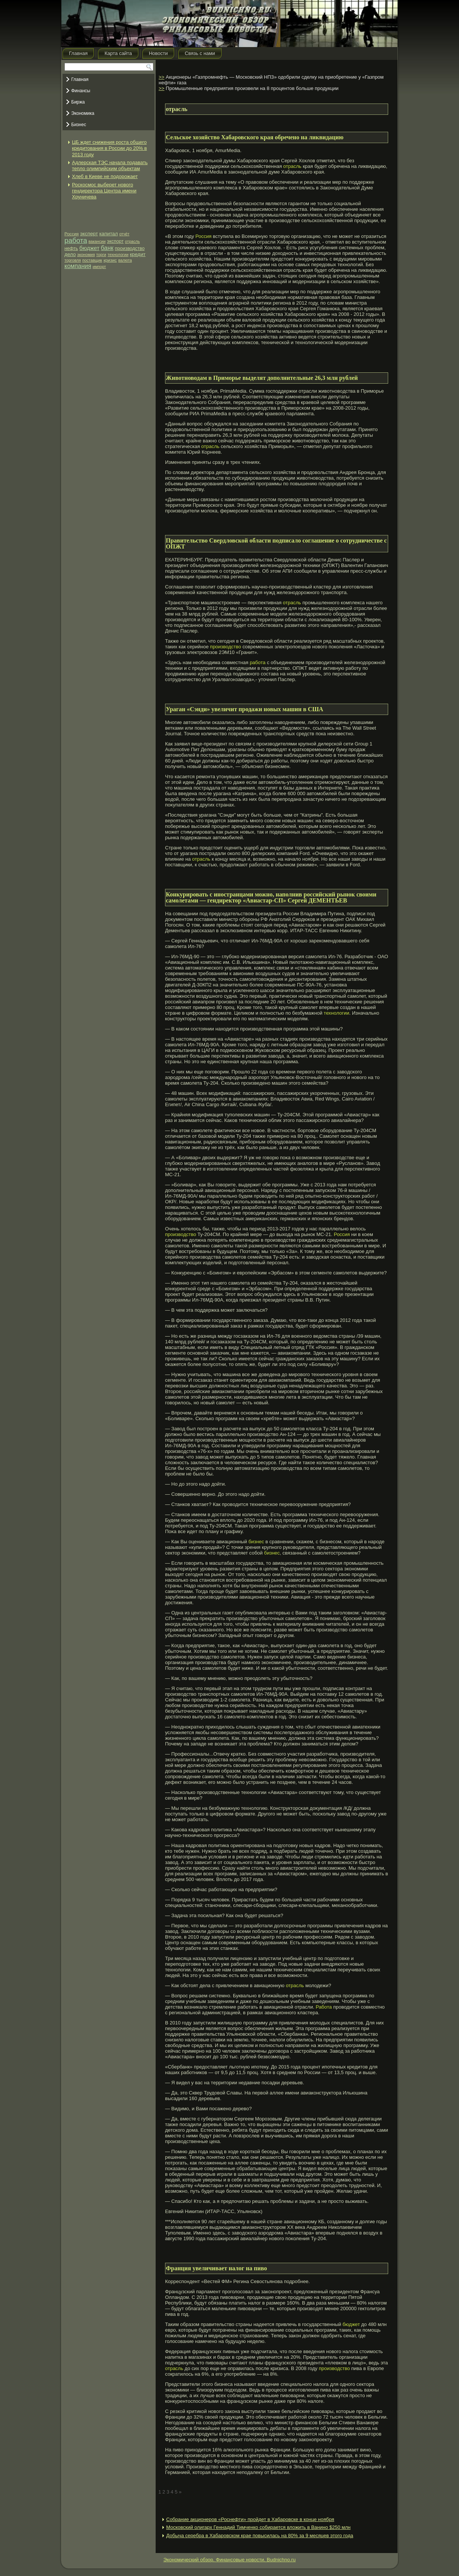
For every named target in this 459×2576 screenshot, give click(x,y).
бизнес (256, 1541)
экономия (86, 254)
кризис (110, 260)
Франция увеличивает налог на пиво (216, 2268)
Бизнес (78, 124)
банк (107, 248)
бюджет (89, 248)
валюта (125, 260)
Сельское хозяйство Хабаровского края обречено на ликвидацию (255, 137)
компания (77, 266)
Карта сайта (118, 53)
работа (75, 240)
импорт (99, 266)
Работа (324, 2007)
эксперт (89, 233)
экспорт (115, 241)
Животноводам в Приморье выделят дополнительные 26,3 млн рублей (262, 378)
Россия (71, 234)
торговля (72, 260)
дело (70, 254)
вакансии (97, 241)
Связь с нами (200, 53)
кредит (138, 254)
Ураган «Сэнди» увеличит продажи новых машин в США (244, 709)
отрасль (132, 241)
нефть (71, 248)
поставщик (92, 260)
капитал (108, 233)
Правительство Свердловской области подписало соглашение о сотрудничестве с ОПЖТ (276, 543)
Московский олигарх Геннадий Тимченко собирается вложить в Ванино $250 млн (258, 2527)
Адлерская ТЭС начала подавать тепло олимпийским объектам (110, 165)
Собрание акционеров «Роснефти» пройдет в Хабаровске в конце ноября (250, 2519)
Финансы (80, 90)
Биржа (78, 102)
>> (161, 77)
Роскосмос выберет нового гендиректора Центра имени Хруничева (104, 191)
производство (130, 248)
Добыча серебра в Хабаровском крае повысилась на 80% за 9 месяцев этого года (259, 2535)
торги (101, 254)
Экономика (82, 113)
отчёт (124, 234)
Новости (158, 53)
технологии (117, 254)
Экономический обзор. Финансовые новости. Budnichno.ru (230, 2559)
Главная (78, 53)
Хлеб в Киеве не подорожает (105, 176)
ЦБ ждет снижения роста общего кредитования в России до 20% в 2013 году (109, 148)
